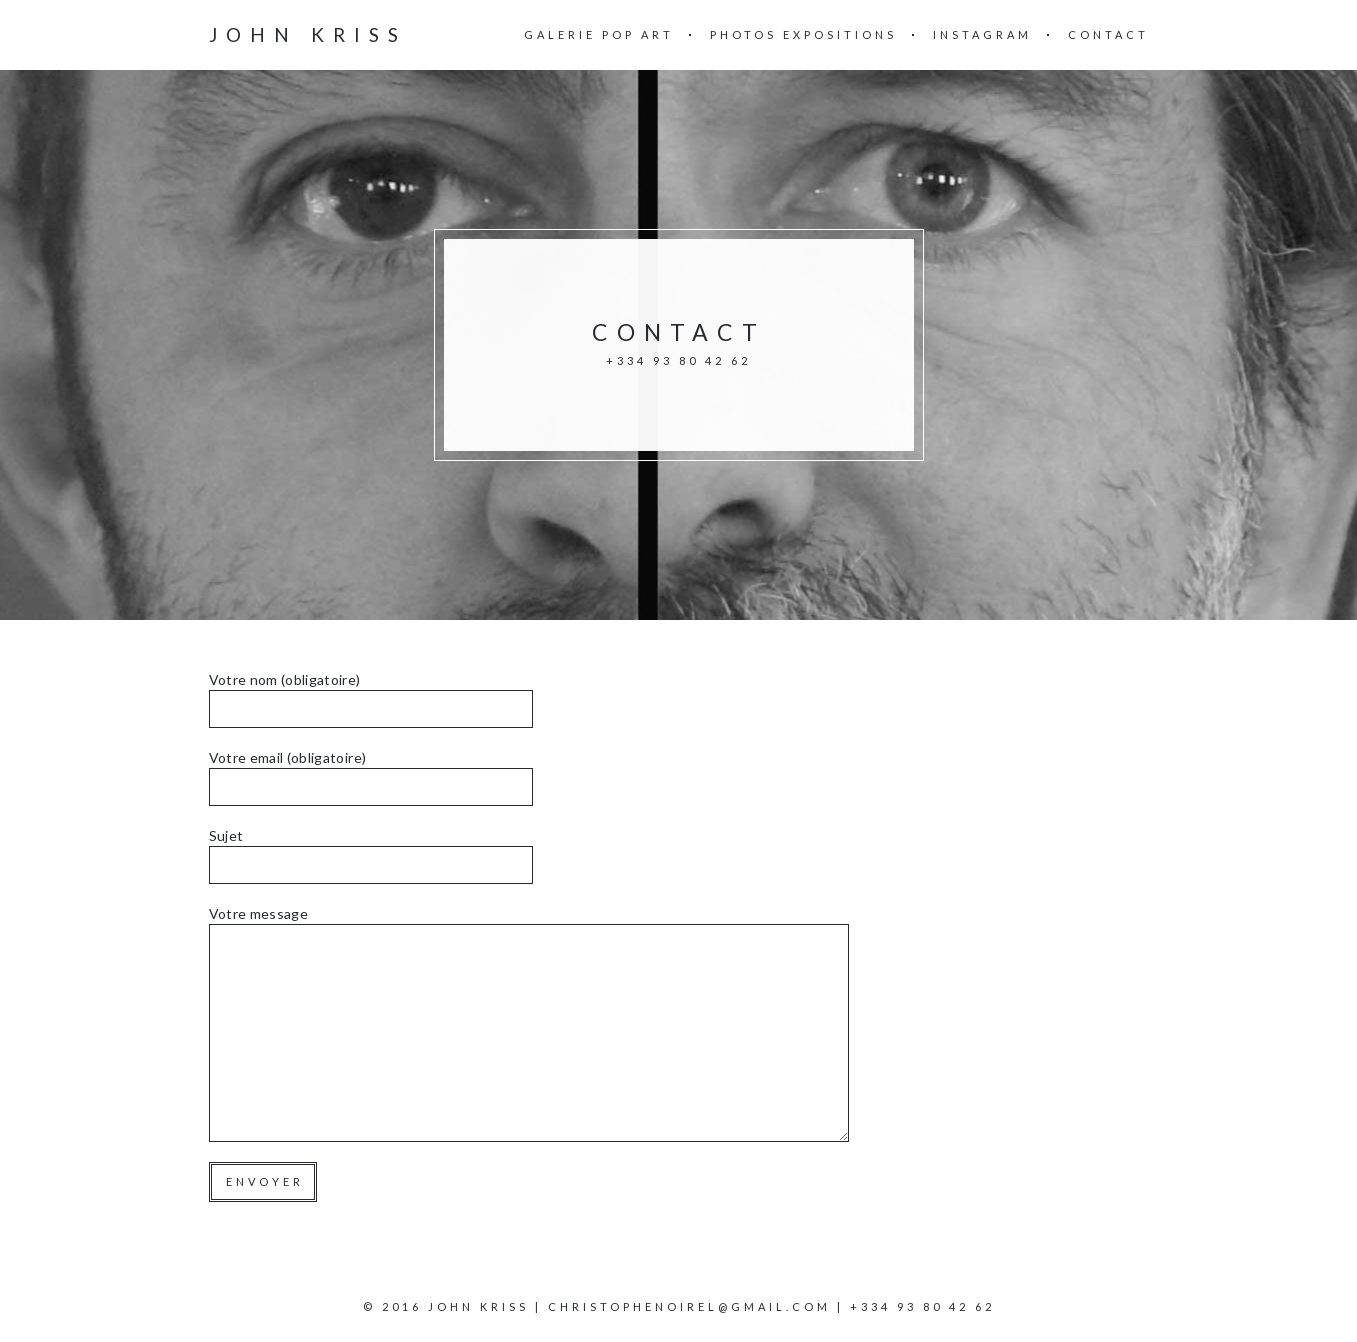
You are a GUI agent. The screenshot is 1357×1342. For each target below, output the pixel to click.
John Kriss (308, 34)
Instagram (982, 34)
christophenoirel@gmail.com (689, 1306)
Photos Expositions (803, 34)
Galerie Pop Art (599, 34)
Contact (1108, 34)
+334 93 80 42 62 (922, 1306)
